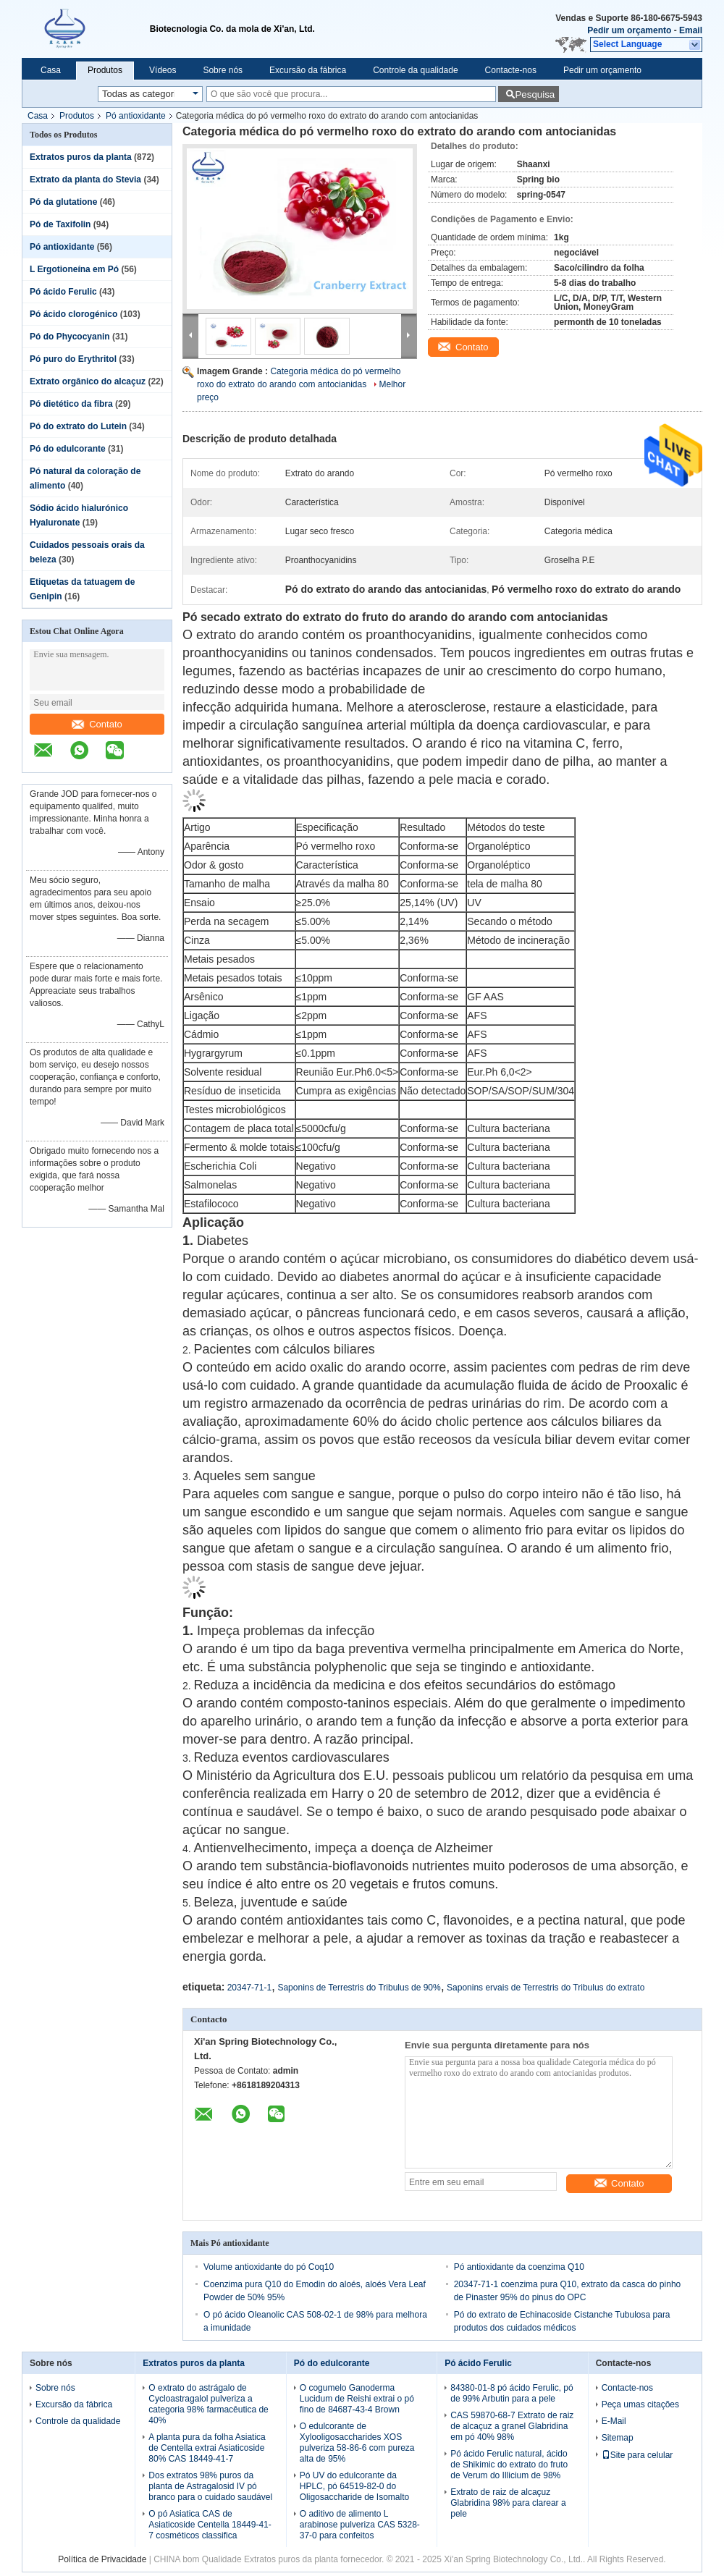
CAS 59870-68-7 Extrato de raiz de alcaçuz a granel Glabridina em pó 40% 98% (511, 2426)
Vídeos (162, 70)
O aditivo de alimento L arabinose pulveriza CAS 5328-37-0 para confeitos (360, 2525)
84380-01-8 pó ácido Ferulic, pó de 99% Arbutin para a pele (511, 2393)
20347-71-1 (249, 1987)
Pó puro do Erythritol (73, 359)
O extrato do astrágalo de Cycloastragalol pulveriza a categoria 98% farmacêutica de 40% (208, 2404)
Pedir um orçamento (629, 30)
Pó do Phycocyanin (70, 336)
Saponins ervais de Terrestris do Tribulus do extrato (545, 1987)
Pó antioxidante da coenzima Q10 (519, 2267)
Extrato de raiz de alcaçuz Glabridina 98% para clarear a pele (507, 2503)
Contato (97, 724)
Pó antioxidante (136, 116)
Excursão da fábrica (307, 70)
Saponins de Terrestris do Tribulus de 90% (358, 1987)
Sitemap (618, 2438)
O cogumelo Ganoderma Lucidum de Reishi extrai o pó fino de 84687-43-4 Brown (357, 2399)
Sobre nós (223, 70)
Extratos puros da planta (81, 157)
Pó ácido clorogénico (73, 314)
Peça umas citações (640, 2404)
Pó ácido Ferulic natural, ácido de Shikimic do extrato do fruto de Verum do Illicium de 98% (509, 2464)
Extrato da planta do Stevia (85, 179)
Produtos (105, 70)
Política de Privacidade (102, 2559)
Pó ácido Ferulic (63, 292)
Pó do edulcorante (68, 449)
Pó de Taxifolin (60, 224)
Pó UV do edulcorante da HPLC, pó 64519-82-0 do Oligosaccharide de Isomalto (354, 2486)
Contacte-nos (510, 70)
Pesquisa (535, 94)
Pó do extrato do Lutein (78, 426)
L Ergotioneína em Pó (74, 269)
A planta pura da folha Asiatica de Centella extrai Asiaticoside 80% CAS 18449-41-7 (206, 2448)
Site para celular (637, 2455)
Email (690, 30)
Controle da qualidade (415, 70)
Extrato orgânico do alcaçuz (88, 381)
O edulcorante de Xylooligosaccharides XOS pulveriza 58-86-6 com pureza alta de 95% (357, 2442)
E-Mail (614, 2421)
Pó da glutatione (63, 202)
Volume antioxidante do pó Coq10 (268, 2267)
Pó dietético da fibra (71, 404)
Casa (51, 70)
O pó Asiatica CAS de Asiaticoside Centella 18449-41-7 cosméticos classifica (209, 2525)
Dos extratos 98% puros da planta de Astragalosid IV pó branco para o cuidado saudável (210, 2486)
